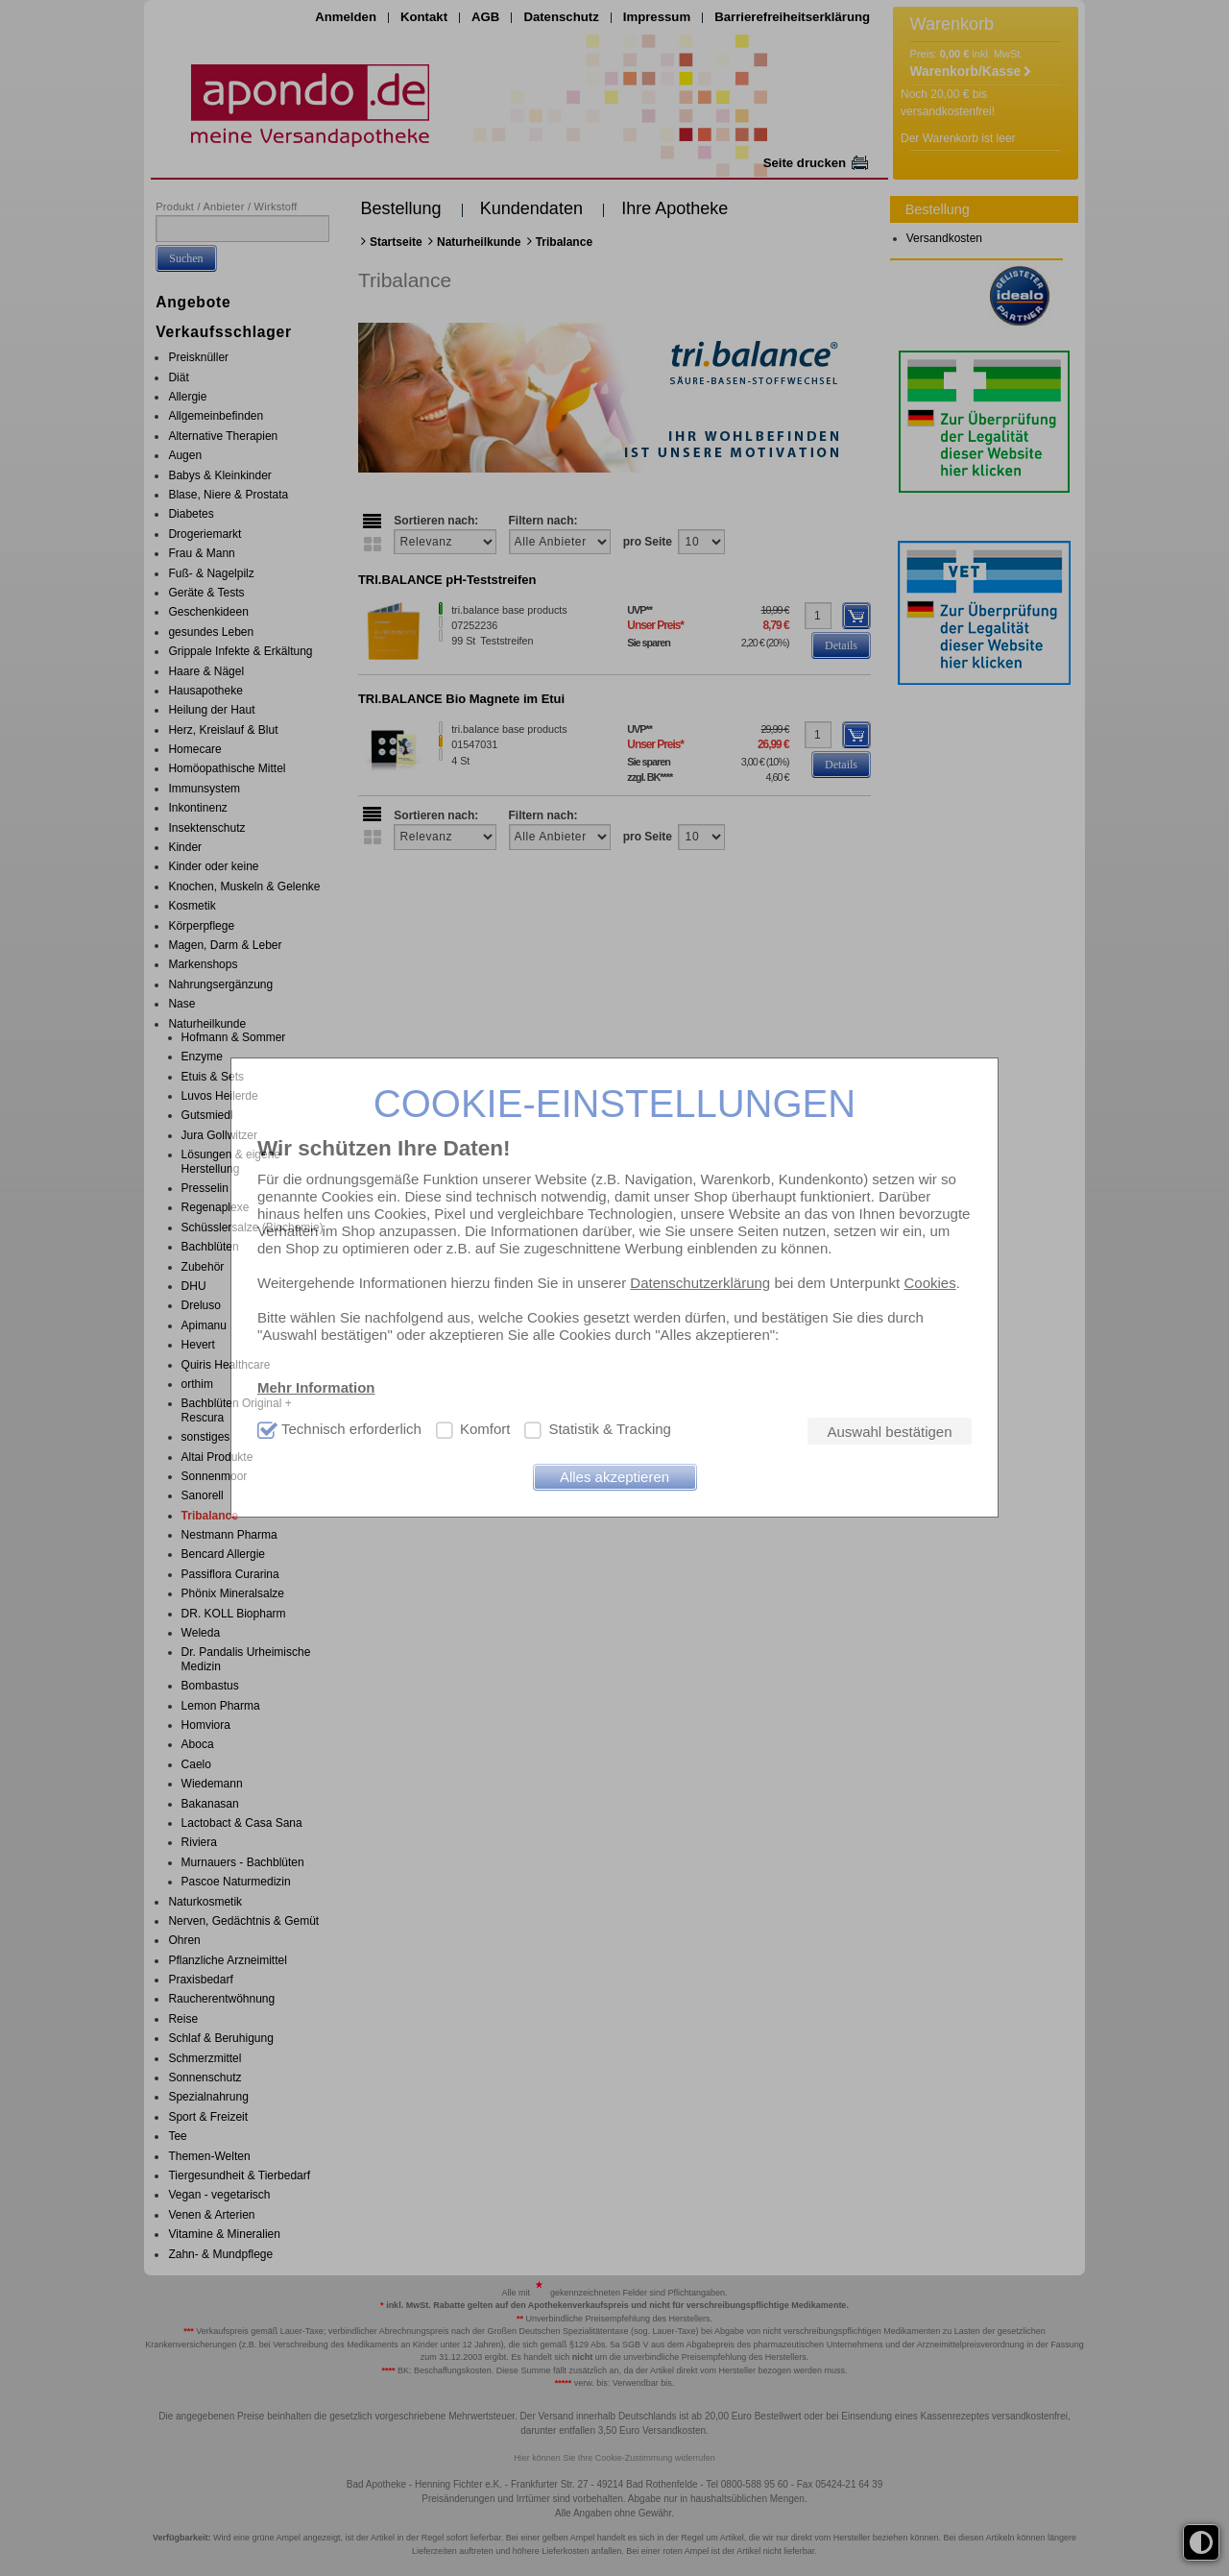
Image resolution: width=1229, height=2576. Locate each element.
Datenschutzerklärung (700, 1283)
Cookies (929, 1283)
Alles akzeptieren (614, 1477)
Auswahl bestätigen (889, 1431)
